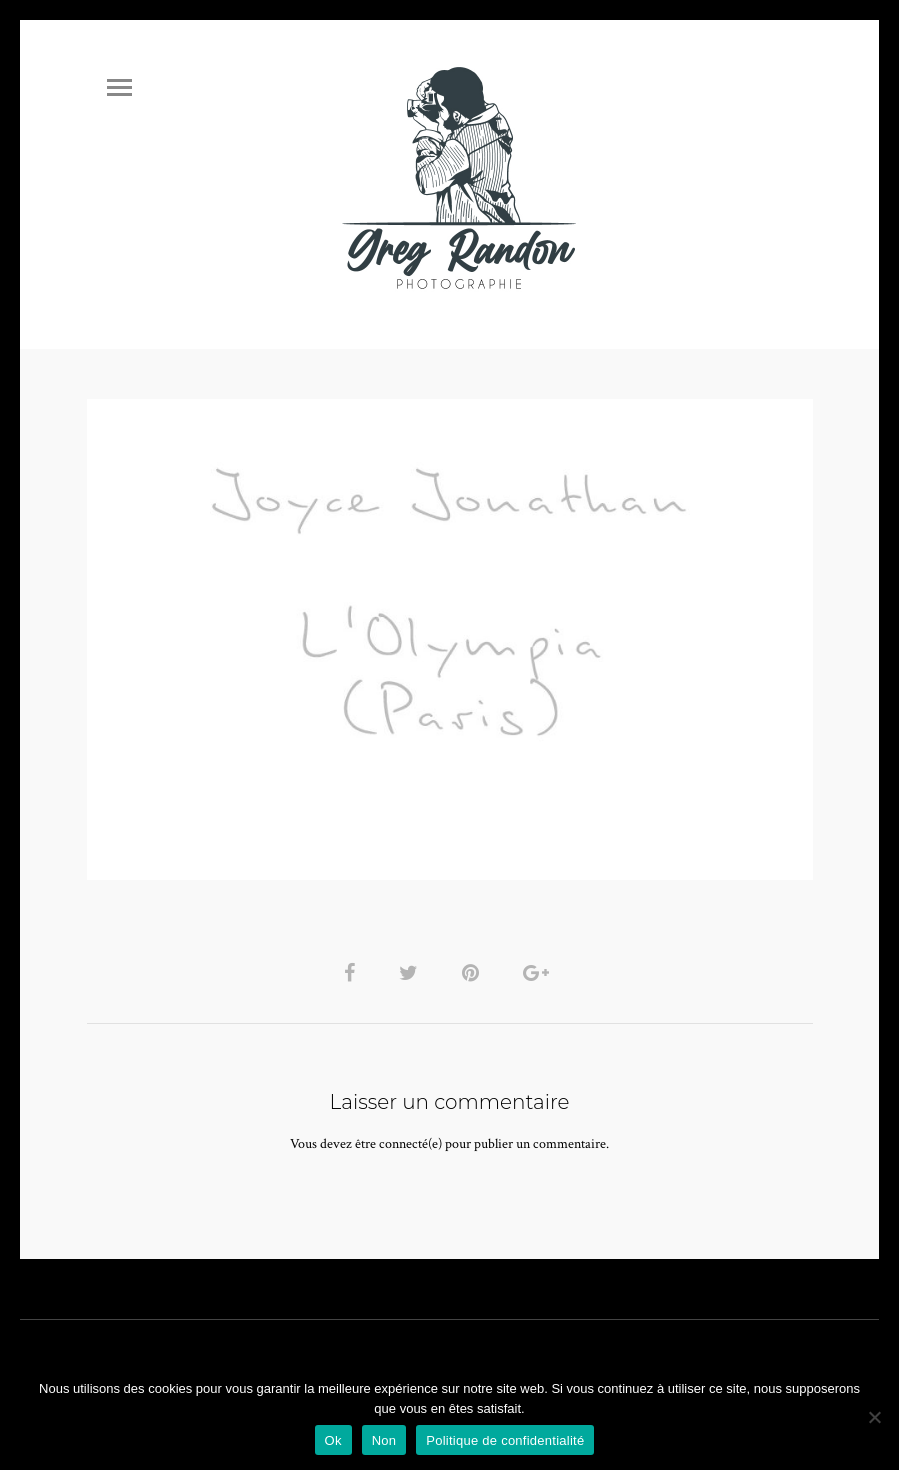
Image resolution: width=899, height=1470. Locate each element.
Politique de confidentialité (505, 1440)
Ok (333, 1440)
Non (384, 1440)
